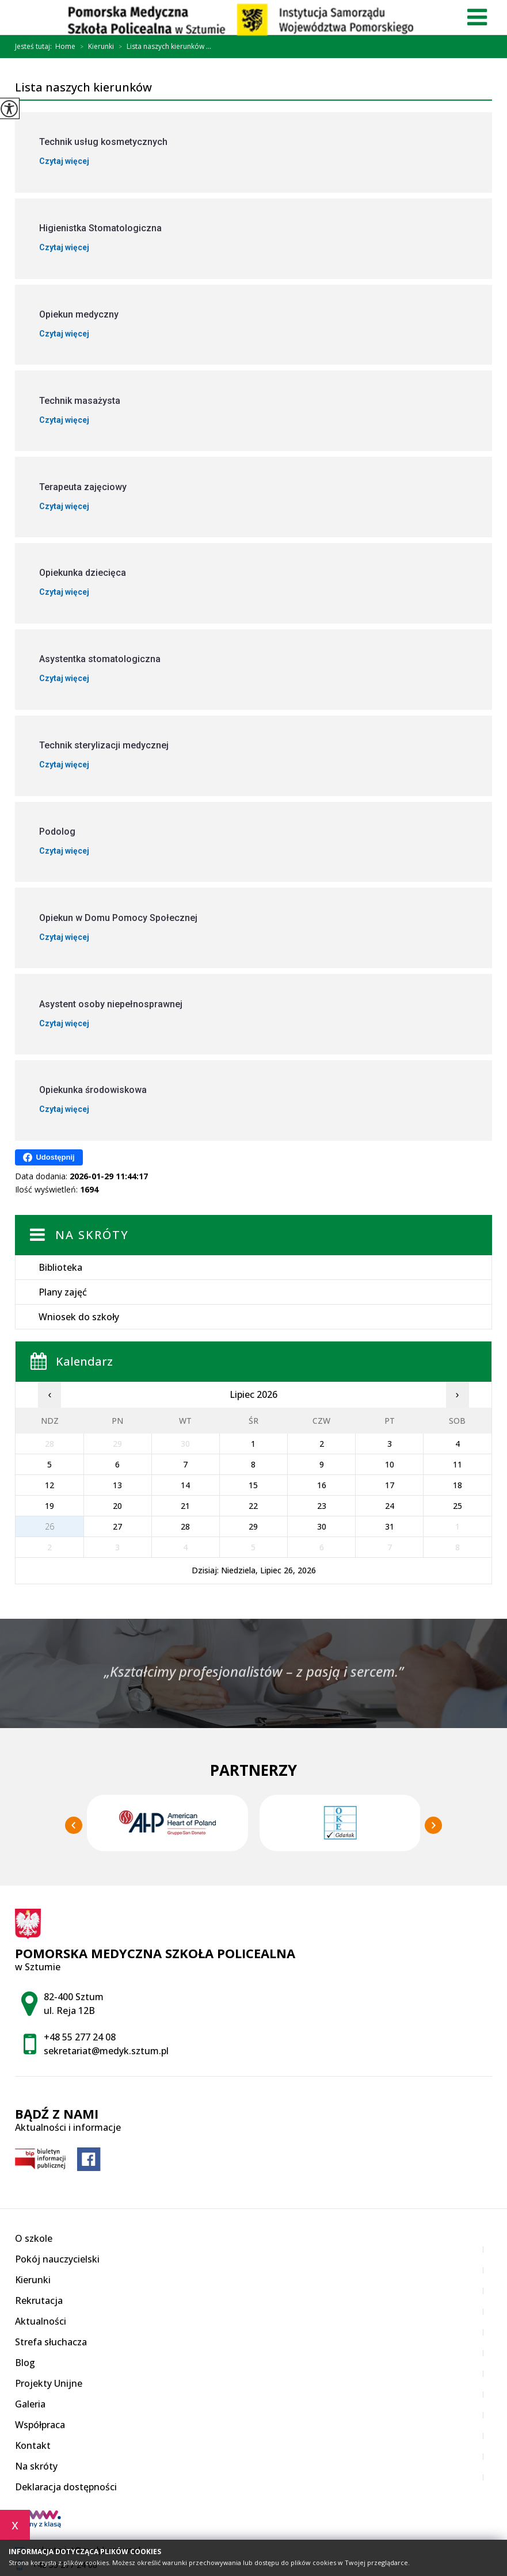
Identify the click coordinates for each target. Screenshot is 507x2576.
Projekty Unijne (48, 2383)
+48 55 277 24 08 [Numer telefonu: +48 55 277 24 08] (80, 2037)
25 (457, 1505)
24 (389, 1505)
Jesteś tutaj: (35, 46)
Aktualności (40, 2321)
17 (389, 1485)
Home (65, 46)
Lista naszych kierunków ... (162, 46)
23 (321, 1505)
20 (117, 1505)
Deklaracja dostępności (66, 2487)
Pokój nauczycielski (57, 2259)
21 (185, 1505)
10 (389, 1464)
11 (457, 1464)
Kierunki (94, 46)
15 (253, 1485)
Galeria (30, 2404)
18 (457, 1485)
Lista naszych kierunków (83, 88)
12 (49, 1485)
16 (321, 1485)
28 (185, 1526)
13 (117, 1485)
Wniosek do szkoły (79, 1316)
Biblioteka (60, 1267)
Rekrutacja (39, 2300)
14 (185, 1485)
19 (49, 1505)
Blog (25, 2362)
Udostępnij (48, 1157)
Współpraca (40, 2424)
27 (117, 1526)
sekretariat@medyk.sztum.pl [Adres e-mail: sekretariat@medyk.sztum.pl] (106, 2050)
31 (389, 1526)
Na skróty (92, 1235)
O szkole (33, 2238)
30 (321, 1526)
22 (253, 1505)
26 (49, 1526)
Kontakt (33, 2445)
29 (253, 1526)
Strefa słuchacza (51, 2342)
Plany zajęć (63, 1292)
